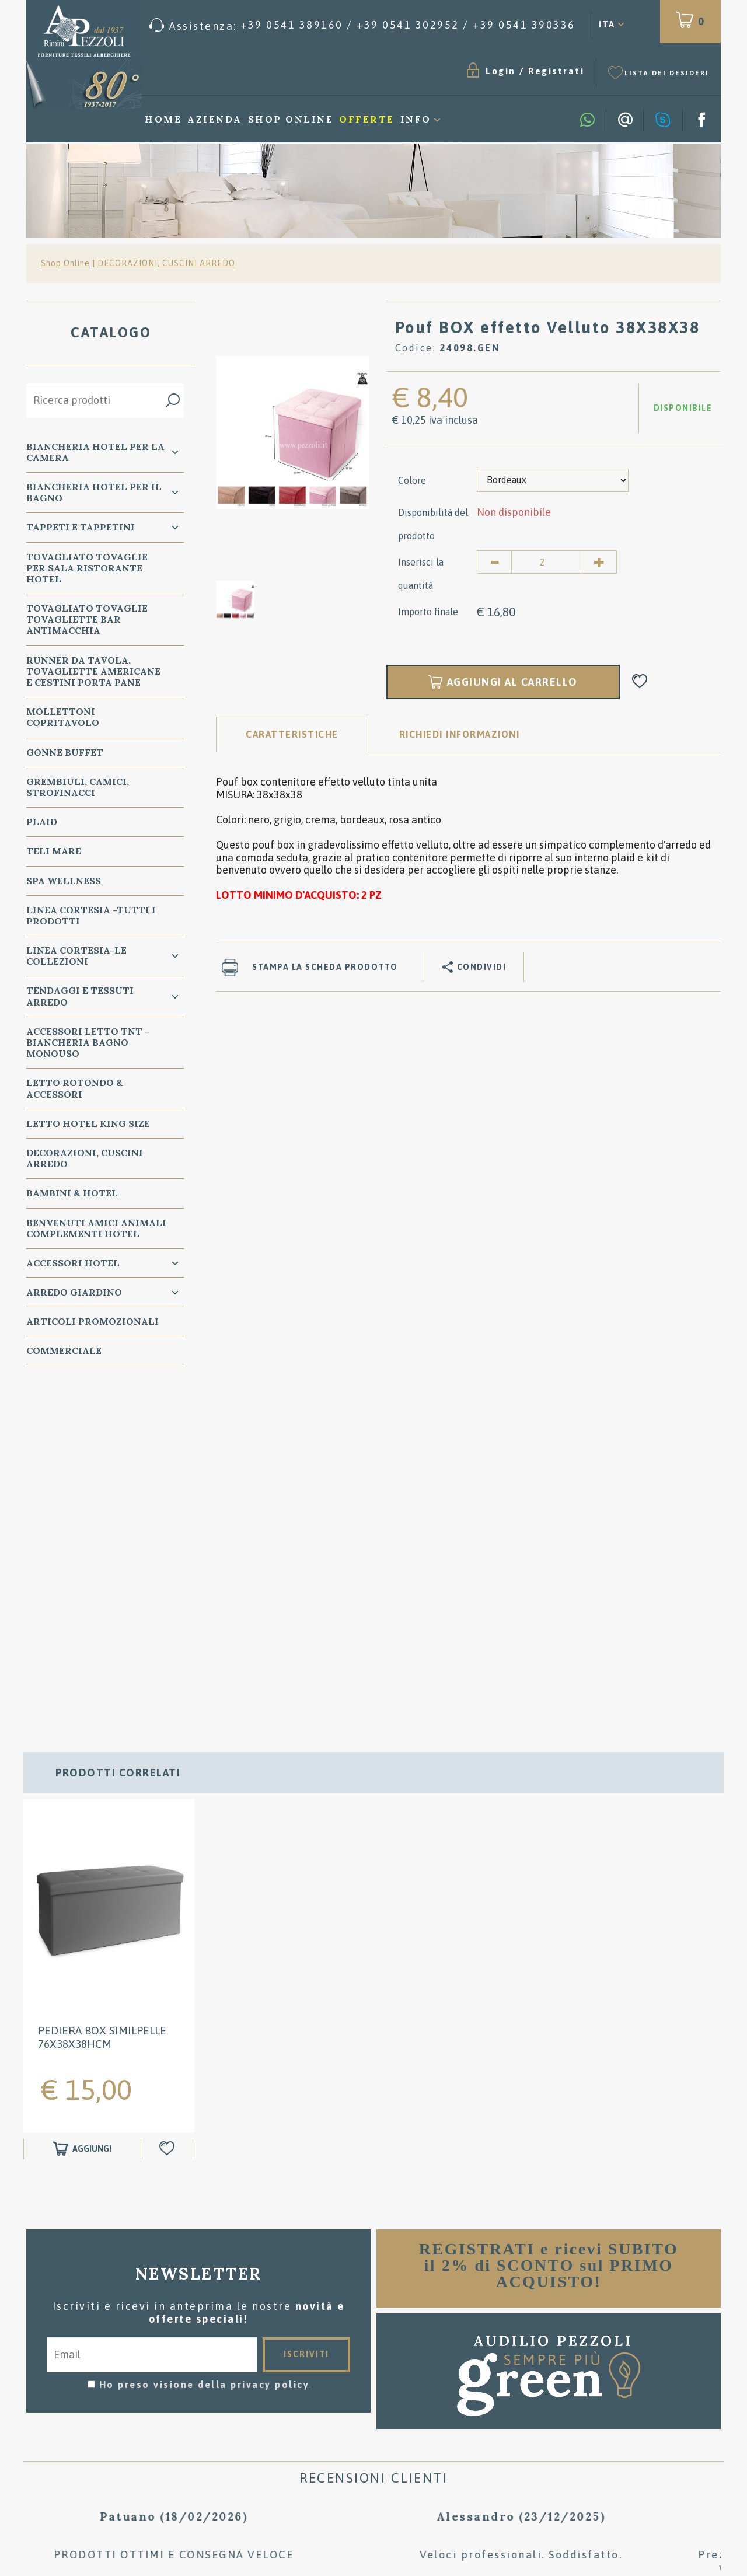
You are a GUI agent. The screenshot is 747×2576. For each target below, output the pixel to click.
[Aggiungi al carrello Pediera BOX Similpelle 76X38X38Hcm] (82, 1810)
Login (501, 71)
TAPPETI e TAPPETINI (80, 527)
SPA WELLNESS (63, 880)
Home (163, 119)
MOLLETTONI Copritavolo (62, 717)
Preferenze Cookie (205, 2426)
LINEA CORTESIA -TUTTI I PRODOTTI (91, 915)
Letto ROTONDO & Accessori (74, 1088)
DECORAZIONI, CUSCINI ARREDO (166, 263)
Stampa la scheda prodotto (325, 967)
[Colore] (553, 480)
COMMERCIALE (64, 1350)
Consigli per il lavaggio (374, 2373)
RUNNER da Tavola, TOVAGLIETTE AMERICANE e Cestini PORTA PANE (93, 671)
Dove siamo (374, 2390)
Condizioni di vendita (374, 2355)
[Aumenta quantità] (599, 562)
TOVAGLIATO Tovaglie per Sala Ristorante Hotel (87, 568)
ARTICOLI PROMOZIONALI (92, 1321)
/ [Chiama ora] (607, 2458)
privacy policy (270, 2045)
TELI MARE (53, 851)
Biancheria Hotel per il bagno (94, 492)
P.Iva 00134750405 (144, 2437)
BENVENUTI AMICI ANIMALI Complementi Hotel (96, 1228)
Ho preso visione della (204, 2045)
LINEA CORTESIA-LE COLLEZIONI (76, 955)
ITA (607, 24)
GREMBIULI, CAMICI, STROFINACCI (77, 787)
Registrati (556, 71)
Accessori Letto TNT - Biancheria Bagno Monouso (87, 1042)
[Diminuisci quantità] (494, 562)
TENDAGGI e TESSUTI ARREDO (80, 996)
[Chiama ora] (362, 25)
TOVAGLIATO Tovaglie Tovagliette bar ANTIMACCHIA (87, 619)
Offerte (367, 119)
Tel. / (140, 2398)
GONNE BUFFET (64, 752)
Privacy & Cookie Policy (87, 2426)
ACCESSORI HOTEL (73, 1263)
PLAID (41, 822)
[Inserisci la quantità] (547, 562)
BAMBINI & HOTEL (72, 1193)
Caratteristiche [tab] (292, 734)
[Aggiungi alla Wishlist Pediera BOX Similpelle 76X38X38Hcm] (168, 1810)
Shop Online (291, 119)
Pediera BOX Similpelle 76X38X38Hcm (102, 1698)
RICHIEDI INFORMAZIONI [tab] (459, 734)
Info (415, 119)
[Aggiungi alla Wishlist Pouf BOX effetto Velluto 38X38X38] (640, 682)
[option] (292, 432)
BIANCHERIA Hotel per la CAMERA (95, 452)
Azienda (214, 119)
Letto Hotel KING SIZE (88, 1123)
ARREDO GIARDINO (74, 1292)
